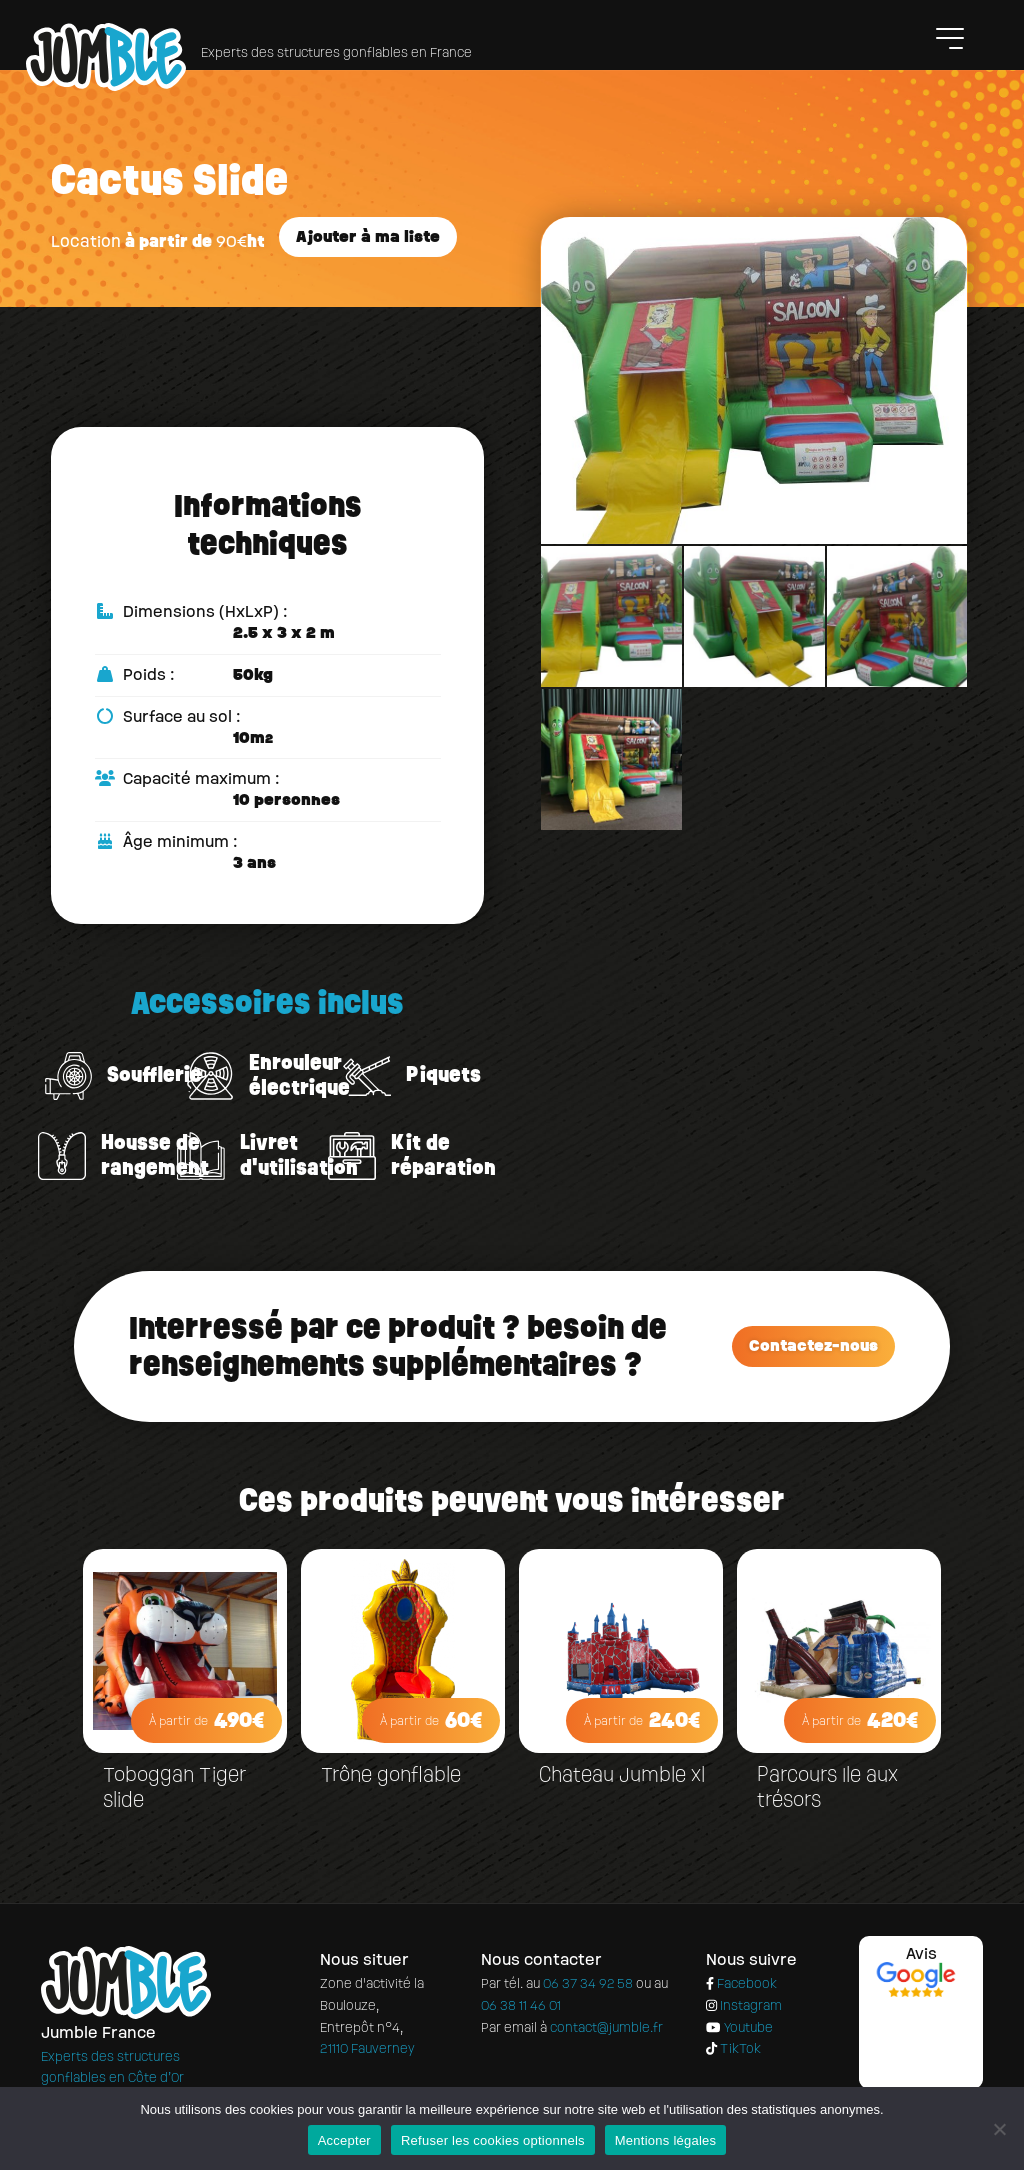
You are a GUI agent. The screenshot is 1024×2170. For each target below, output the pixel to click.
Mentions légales (666, 2140)
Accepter (344, 2140)
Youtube (739, 2028)
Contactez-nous (813, 1345)
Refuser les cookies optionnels (493, 2140)
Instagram (744, 2006)
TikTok (733, 2049)
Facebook (741, 1984)
